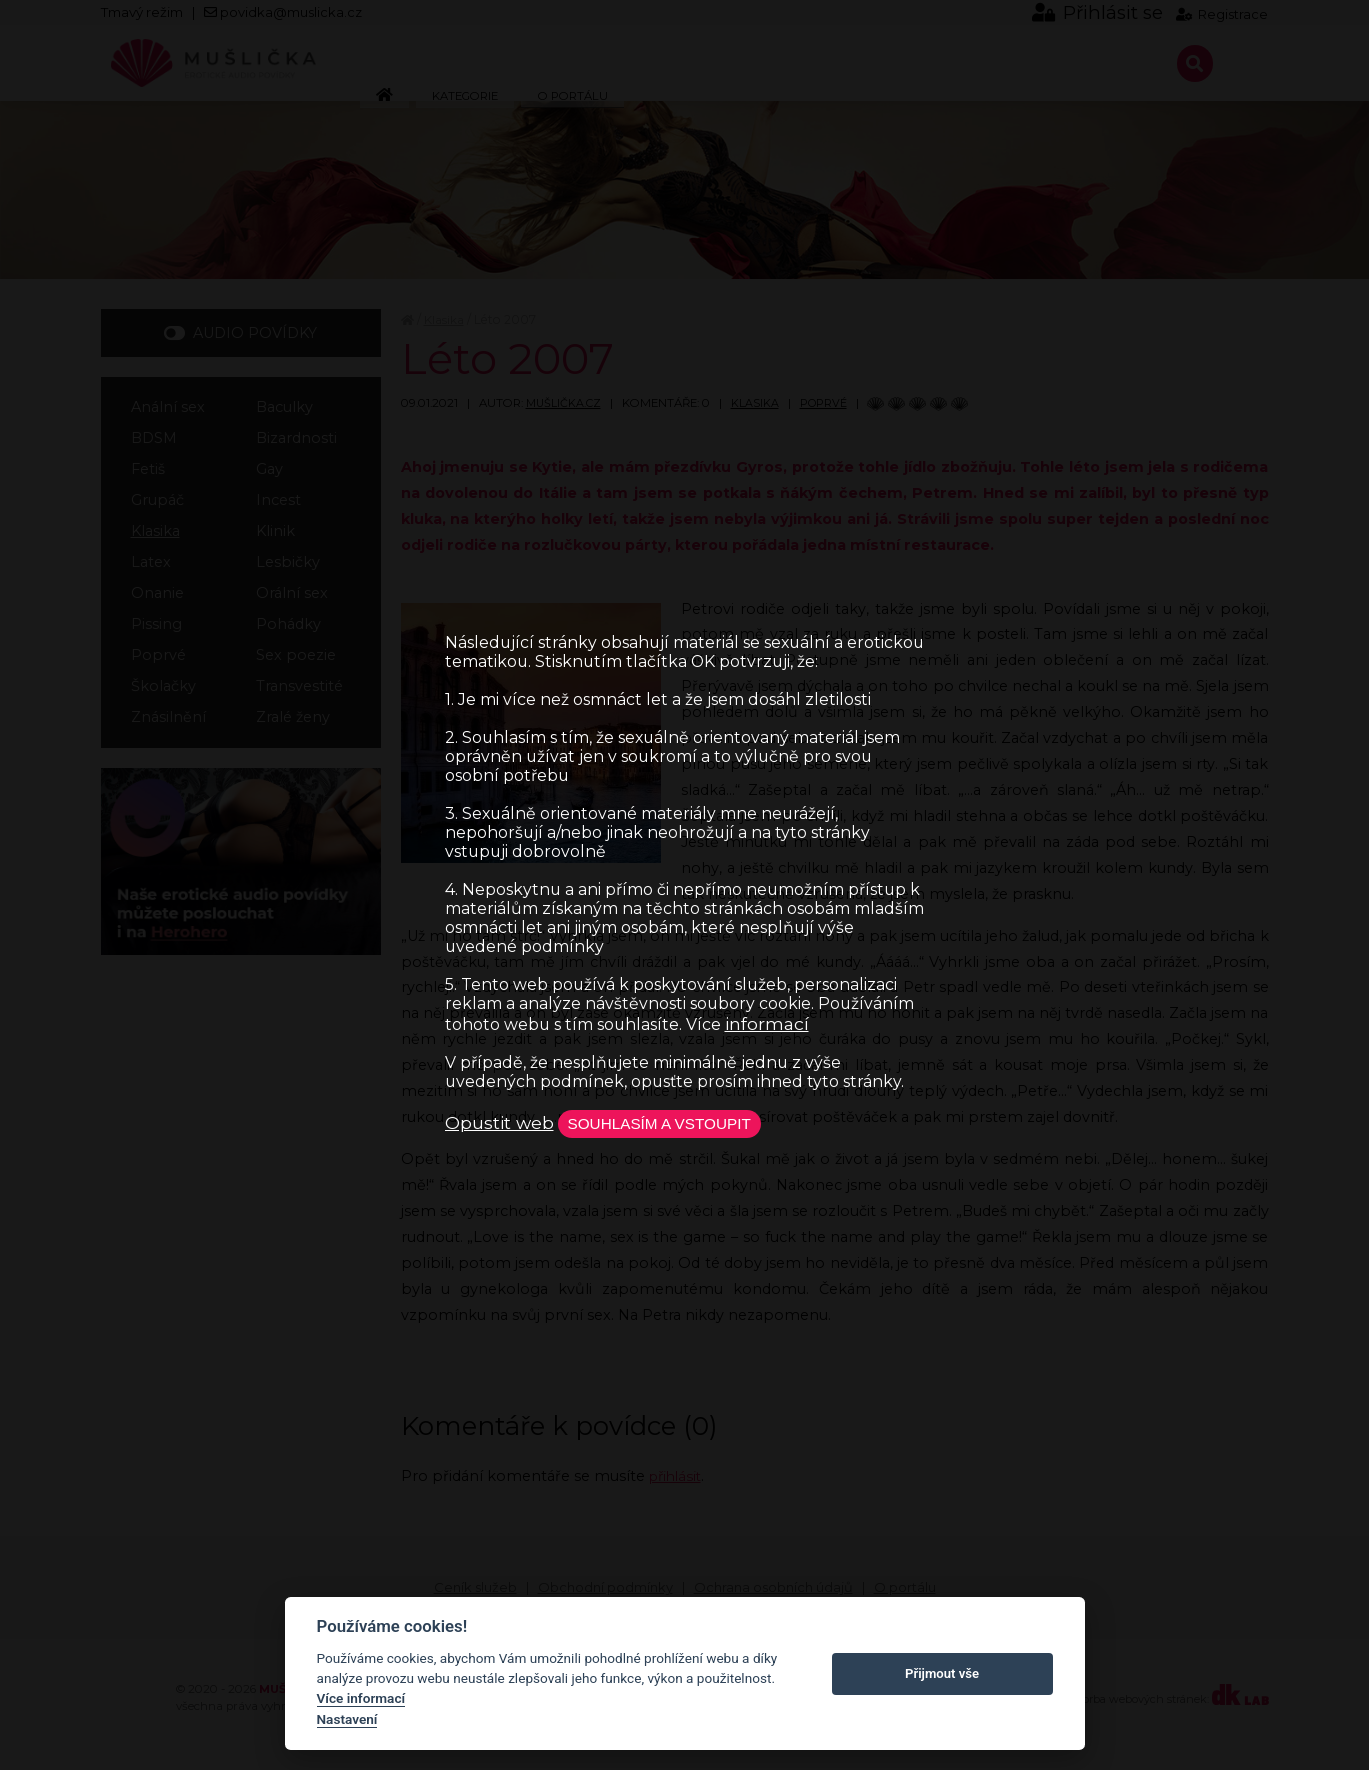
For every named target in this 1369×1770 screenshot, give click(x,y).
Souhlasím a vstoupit (672, 1123)
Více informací (361, 1698)
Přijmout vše (942, 1673)
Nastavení (347, 1719)
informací (767, 1021)
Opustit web (499, 1122)
